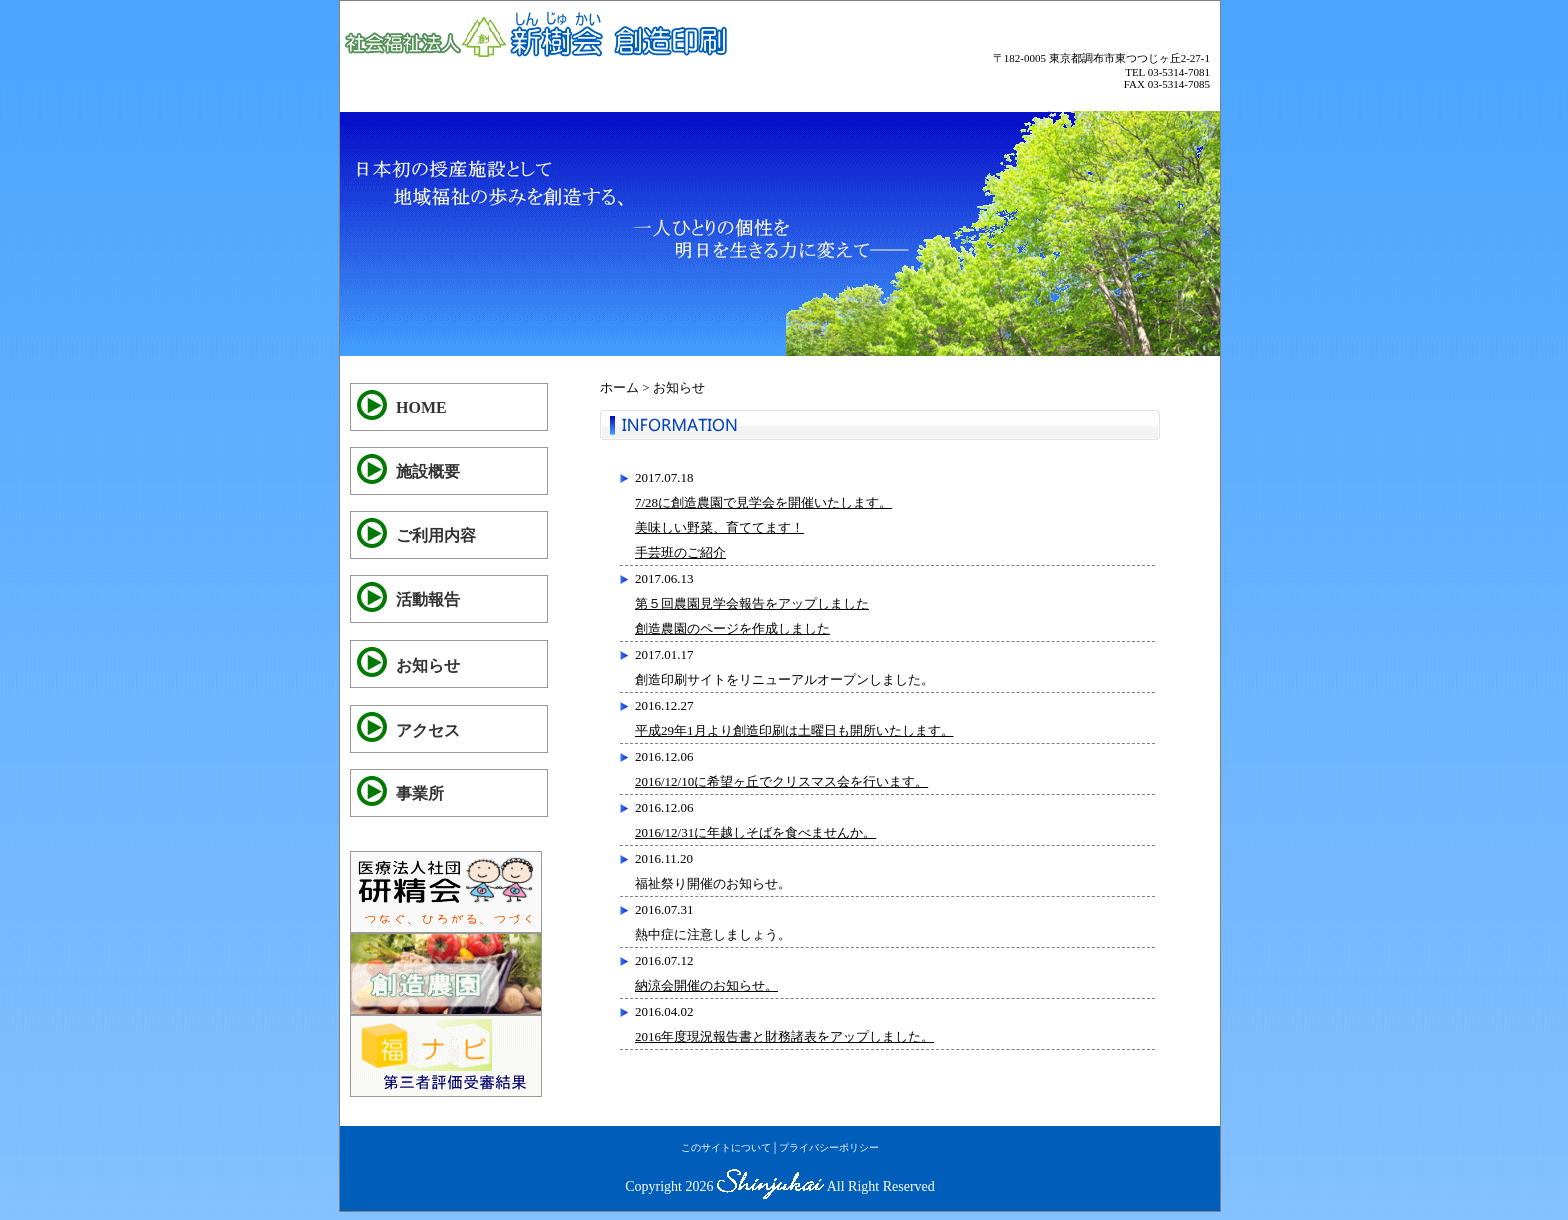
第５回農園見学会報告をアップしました (752, 603)
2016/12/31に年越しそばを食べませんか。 (755, 832)
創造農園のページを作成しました (732, 628)
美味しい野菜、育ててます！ (719, 527)
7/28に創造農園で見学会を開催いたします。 (763, 502)
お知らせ (428, 665)
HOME (421, 407)
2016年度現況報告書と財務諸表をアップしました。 (784, 1036)
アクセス (428, 730)
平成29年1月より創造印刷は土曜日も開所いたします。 (794, 730)
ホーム (619, 387)
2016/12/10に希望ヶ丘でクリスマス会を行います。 (781, 781)
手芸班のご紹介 (680, 552)
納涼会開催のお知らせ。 (706, 985)
